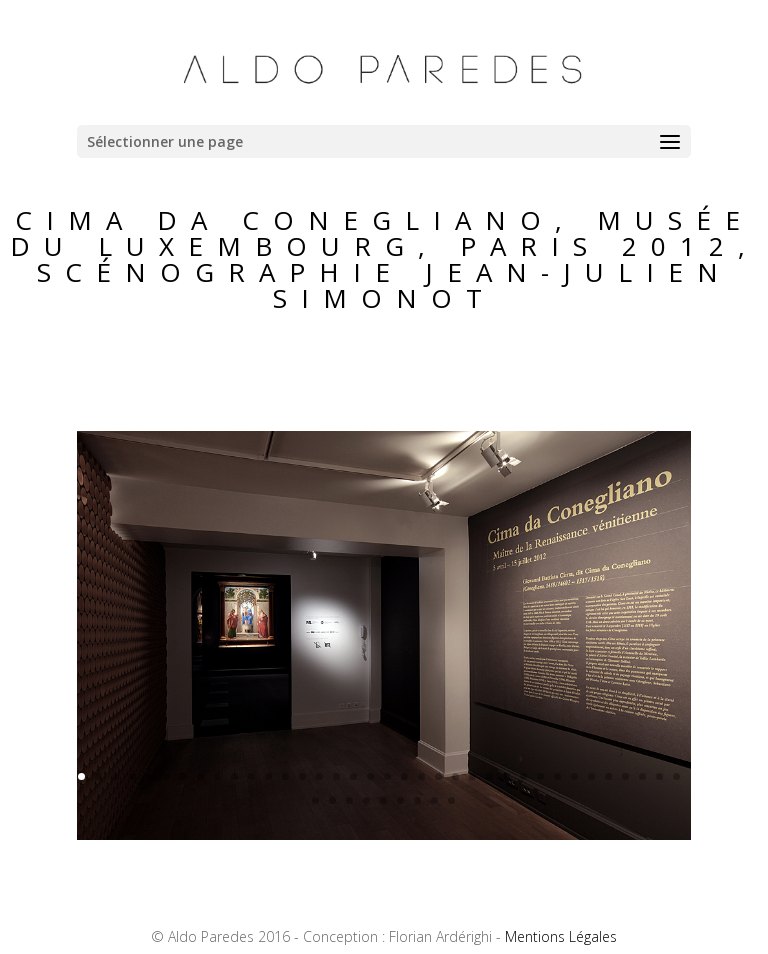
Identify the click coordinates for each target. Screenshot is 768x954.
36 (676, 776)
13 (285, 776)
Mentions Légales (561, 936)
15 (319, 776)
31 (591, 776)
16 (336, 776)
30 (574, 776)
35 (659, 776)
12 (268, 776)
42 (400, 800)
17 (353, 776)
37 (315, 800)
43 (417, 800)
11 (251, 776)
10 (234, 776)
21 (421, 776)
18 (370, 776)
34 (642, 776)
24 (472, 776)
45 (451, 800)
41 (383, 800)
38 (332, 800)
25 (489, 776)
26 (506, 776)
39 (349, 800)
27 (523, 776)
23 (455, 776)
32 (608, 776)
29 (557, 776)
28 (540, 776)
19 (387, 776)
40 (366, 800)
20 (404, 776)
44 (434, 800)
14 (302, 776)
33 (625, 776)
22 (438, 776)
